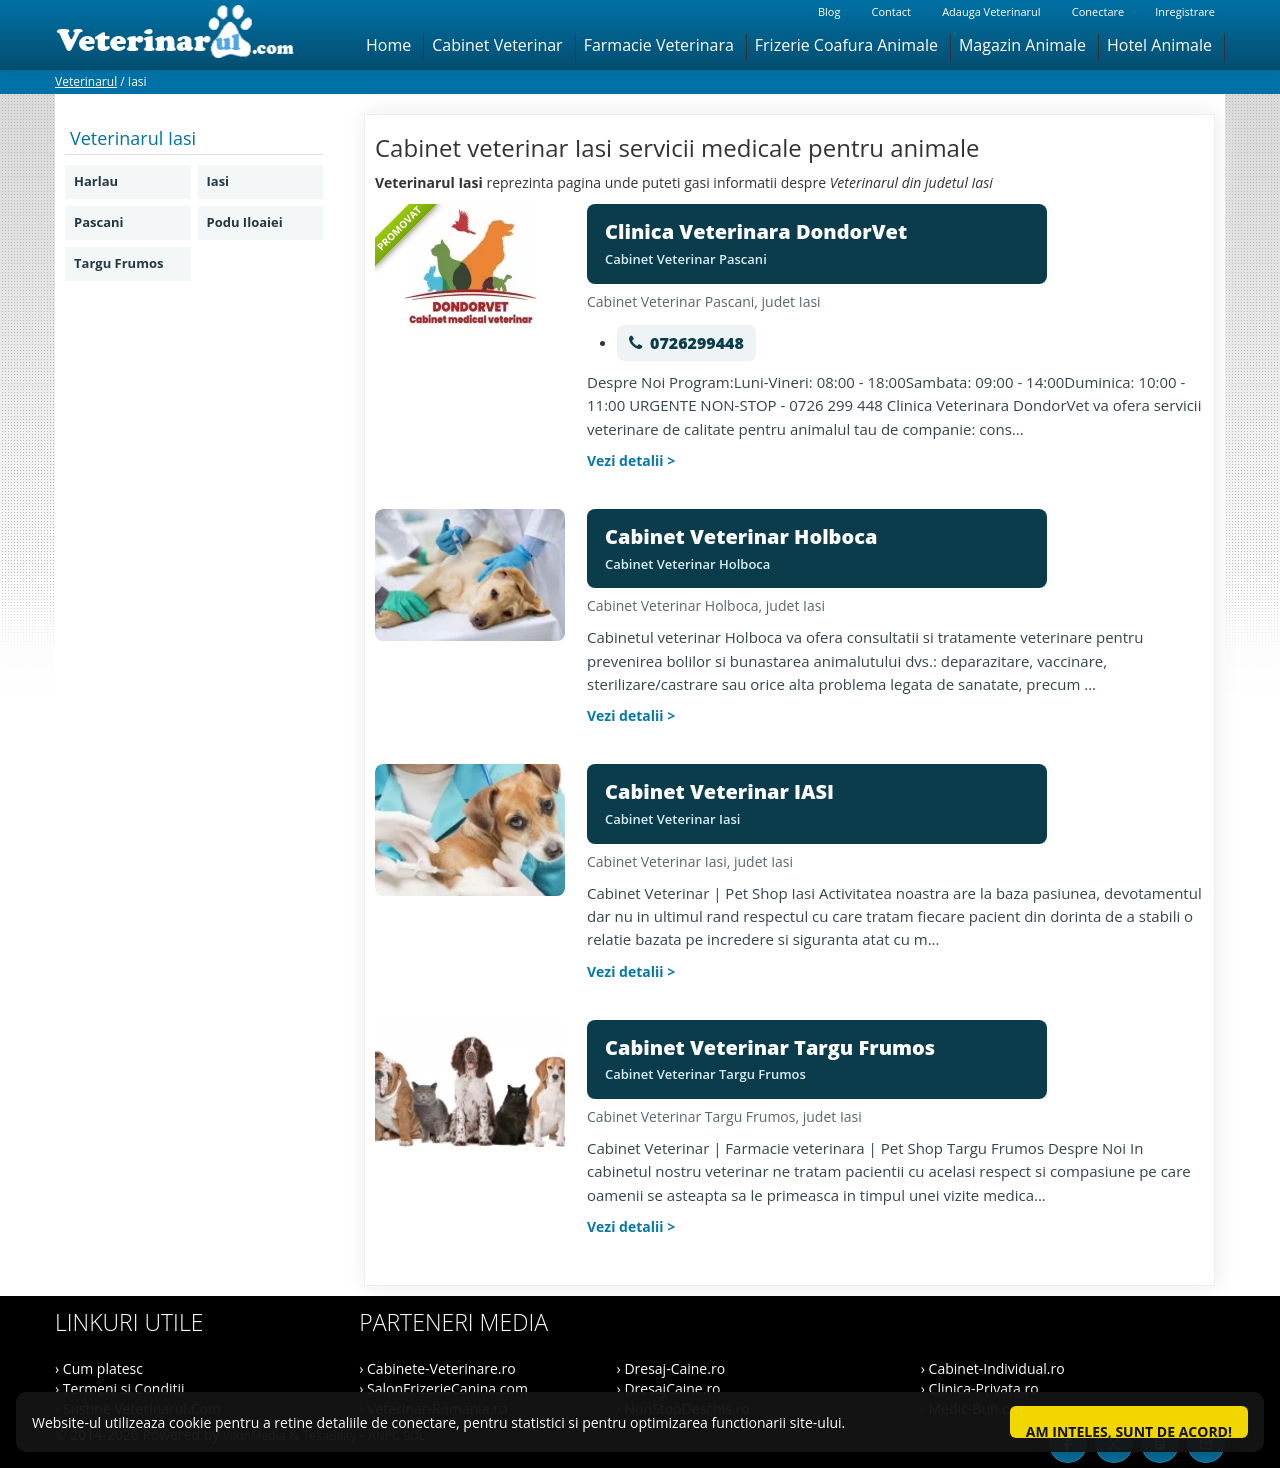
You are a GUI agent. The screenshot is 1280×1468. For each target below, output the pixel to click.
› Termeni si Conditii (120, 1388)
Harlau (96, 181)
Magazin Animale (1022, 45)
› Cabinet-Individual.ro (993, 1368)
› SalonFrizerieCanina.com (443, 1388)
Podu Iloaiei (245, 222)
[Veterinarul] (183, 35)
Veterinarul (86, 81)
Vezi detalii (625, 460)
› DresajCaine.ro (669, 1388)
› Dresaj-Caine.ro (671, 1368)
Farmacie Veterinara (659, 45)
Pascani (99, 222)
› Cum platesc (99, 1368)
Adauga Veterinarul (991, 11)
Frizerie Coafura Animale (846, 45)
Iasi (218, 181)
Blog (829, 11)
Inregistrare (1185, 11)
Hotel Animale (1159, 45)
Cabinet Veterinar (497, 45)
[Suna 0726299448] (686, 343)
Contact (891, 11)
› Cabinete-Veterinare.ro (437, 1368)
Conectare (1098, 11)
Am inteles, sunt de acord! (1129, 1430)
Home (388, 45)
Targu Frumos (118, 263)
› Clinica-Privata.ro (980, 1388)
